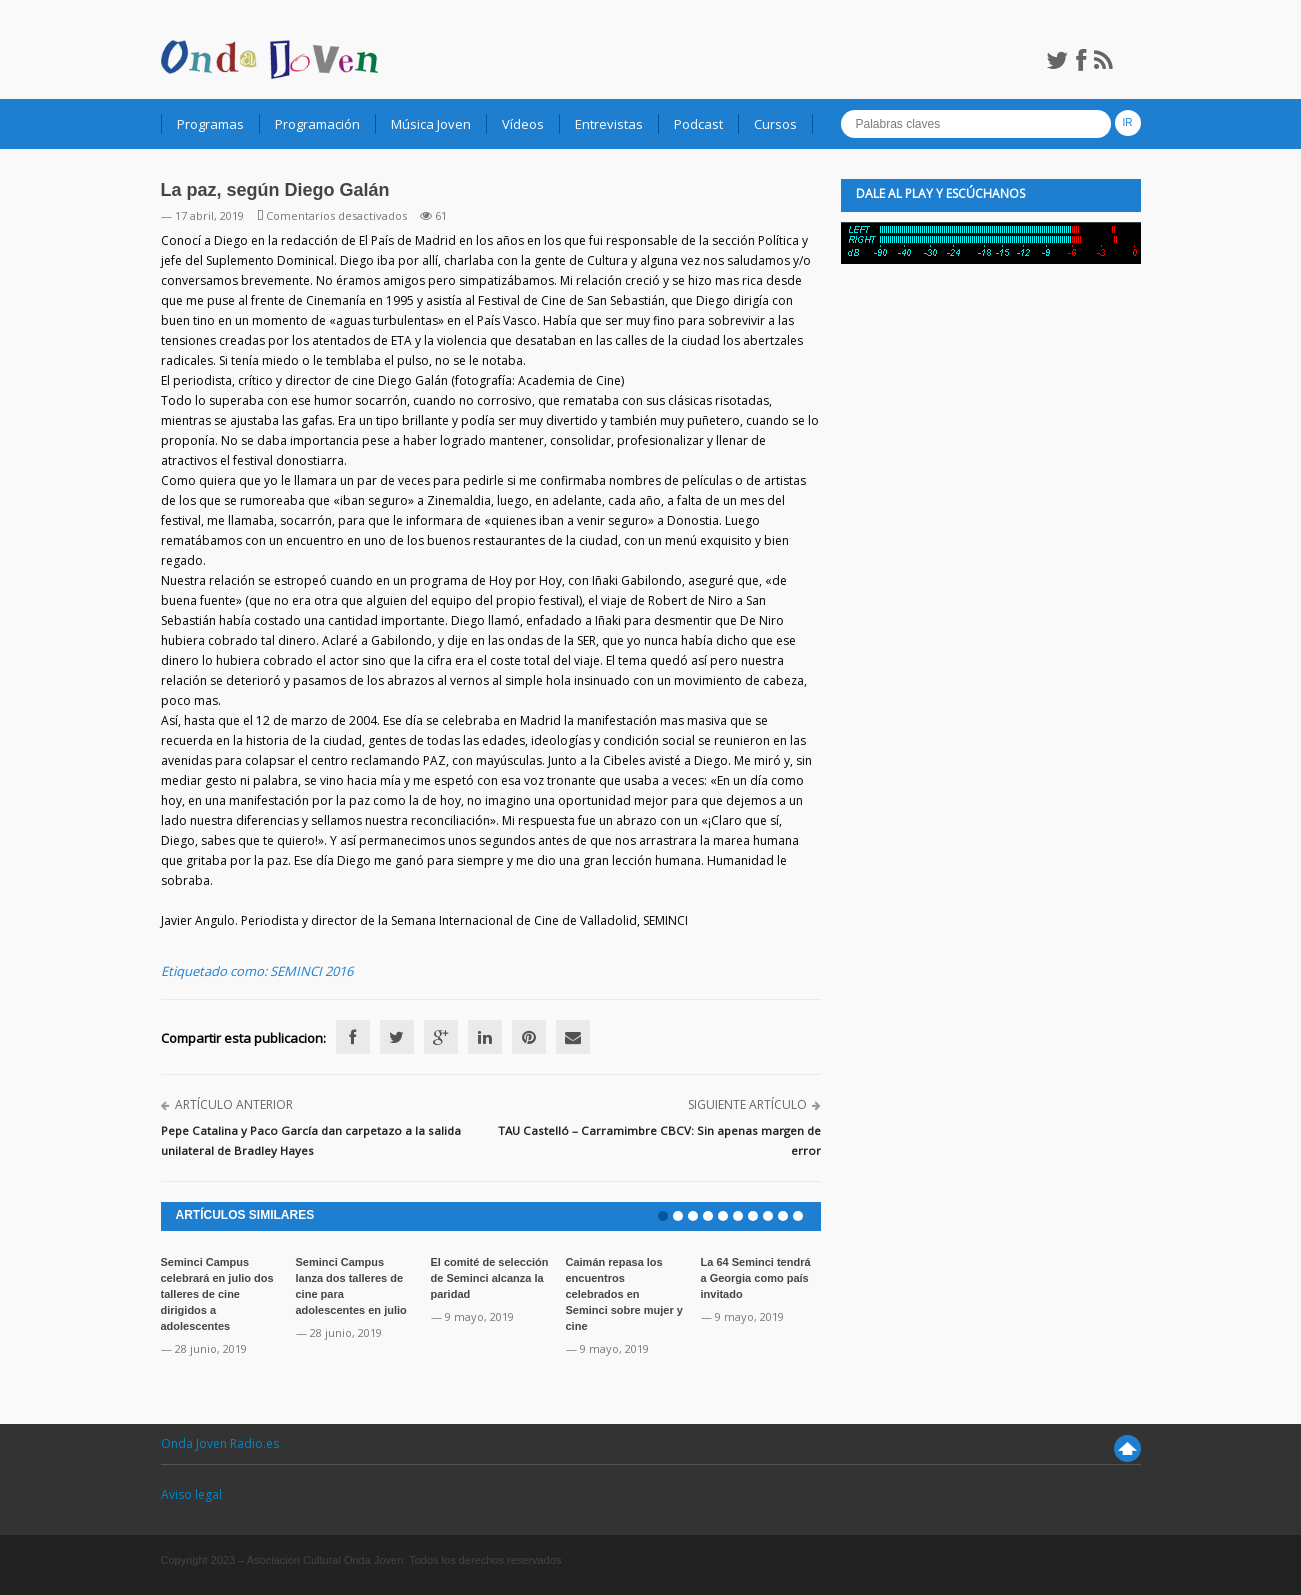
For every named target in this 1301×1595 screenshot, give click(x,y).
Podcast (698, 124)
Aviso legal (191, 1494)
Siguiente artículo (747, 1104)
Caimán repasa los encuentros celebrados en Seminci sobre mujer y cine (624, 1294)
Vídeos (523, 124)
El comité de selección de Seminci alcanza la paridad (490, 1278)
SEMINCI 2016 (311, 971)
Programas (210, 124)
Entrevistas (609, 124)
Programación (317, 124)
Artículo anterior (234, 1104)
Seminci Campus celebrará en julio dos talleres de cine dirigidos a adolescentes (217, 1294)
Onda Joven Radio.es (220, 1443)
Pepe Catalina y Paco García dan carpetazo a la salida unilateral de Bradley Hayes (311, 1140)
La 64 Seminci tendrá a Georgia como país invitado (756, 1278)
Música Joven (431, 124)
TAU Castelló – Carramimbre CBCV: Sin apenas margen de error (659, 1140)
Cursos (775, 124)
